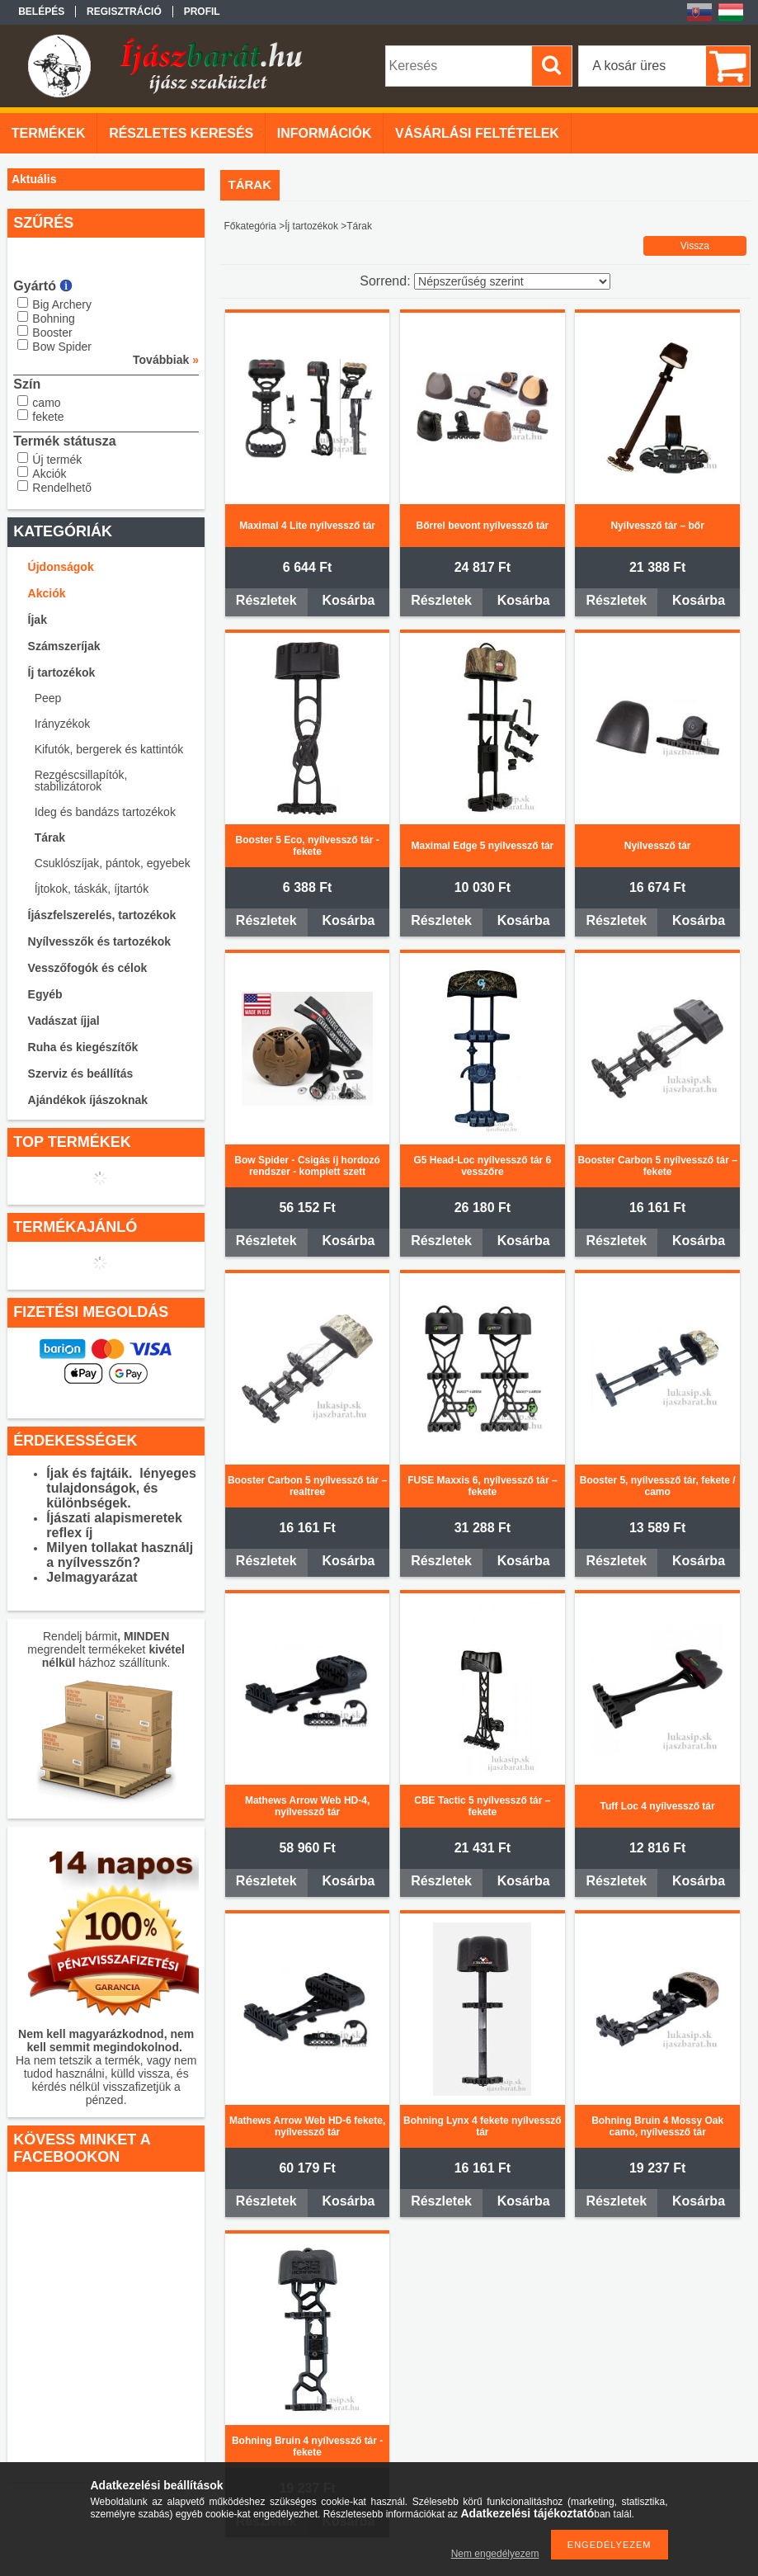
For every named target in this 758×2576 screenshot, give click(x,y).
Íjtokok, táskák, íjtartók (92, 888)
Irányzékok (63, 723)
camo (46, 402)
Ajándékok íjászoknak (88, 1099)
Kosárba (348, 600)
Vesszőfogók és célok (88, 967)
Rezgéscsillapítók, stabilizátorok (81, 780)
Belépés (41, 11)
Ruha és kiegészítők (83, 1047)
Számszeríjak (64, 646)
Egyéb (45, 994)
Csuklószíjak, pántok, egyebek (113, 863)
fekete (48, 416)
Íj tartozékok (62, 672)
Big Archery (62, 304)
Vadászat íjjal (64, 1020)
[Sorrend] (512, 281)
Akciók (49, 473)
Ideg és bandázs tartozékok (105, 812)
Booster (52, 332)
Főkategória (250, 226)
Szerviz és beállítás (81, 1073)
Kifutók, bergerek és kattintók (109, 749)
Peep (48, 698)
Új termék (57, 459)
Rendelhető (62, 487)
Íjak (37, 619)
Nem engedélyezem (495, 2553)
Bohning (53, 318)
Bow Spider (62, 346)
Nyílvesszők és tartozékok (100, 941)
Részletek (266, 600)
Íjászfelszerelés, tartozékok (102, 915)
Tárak (50, 837)
